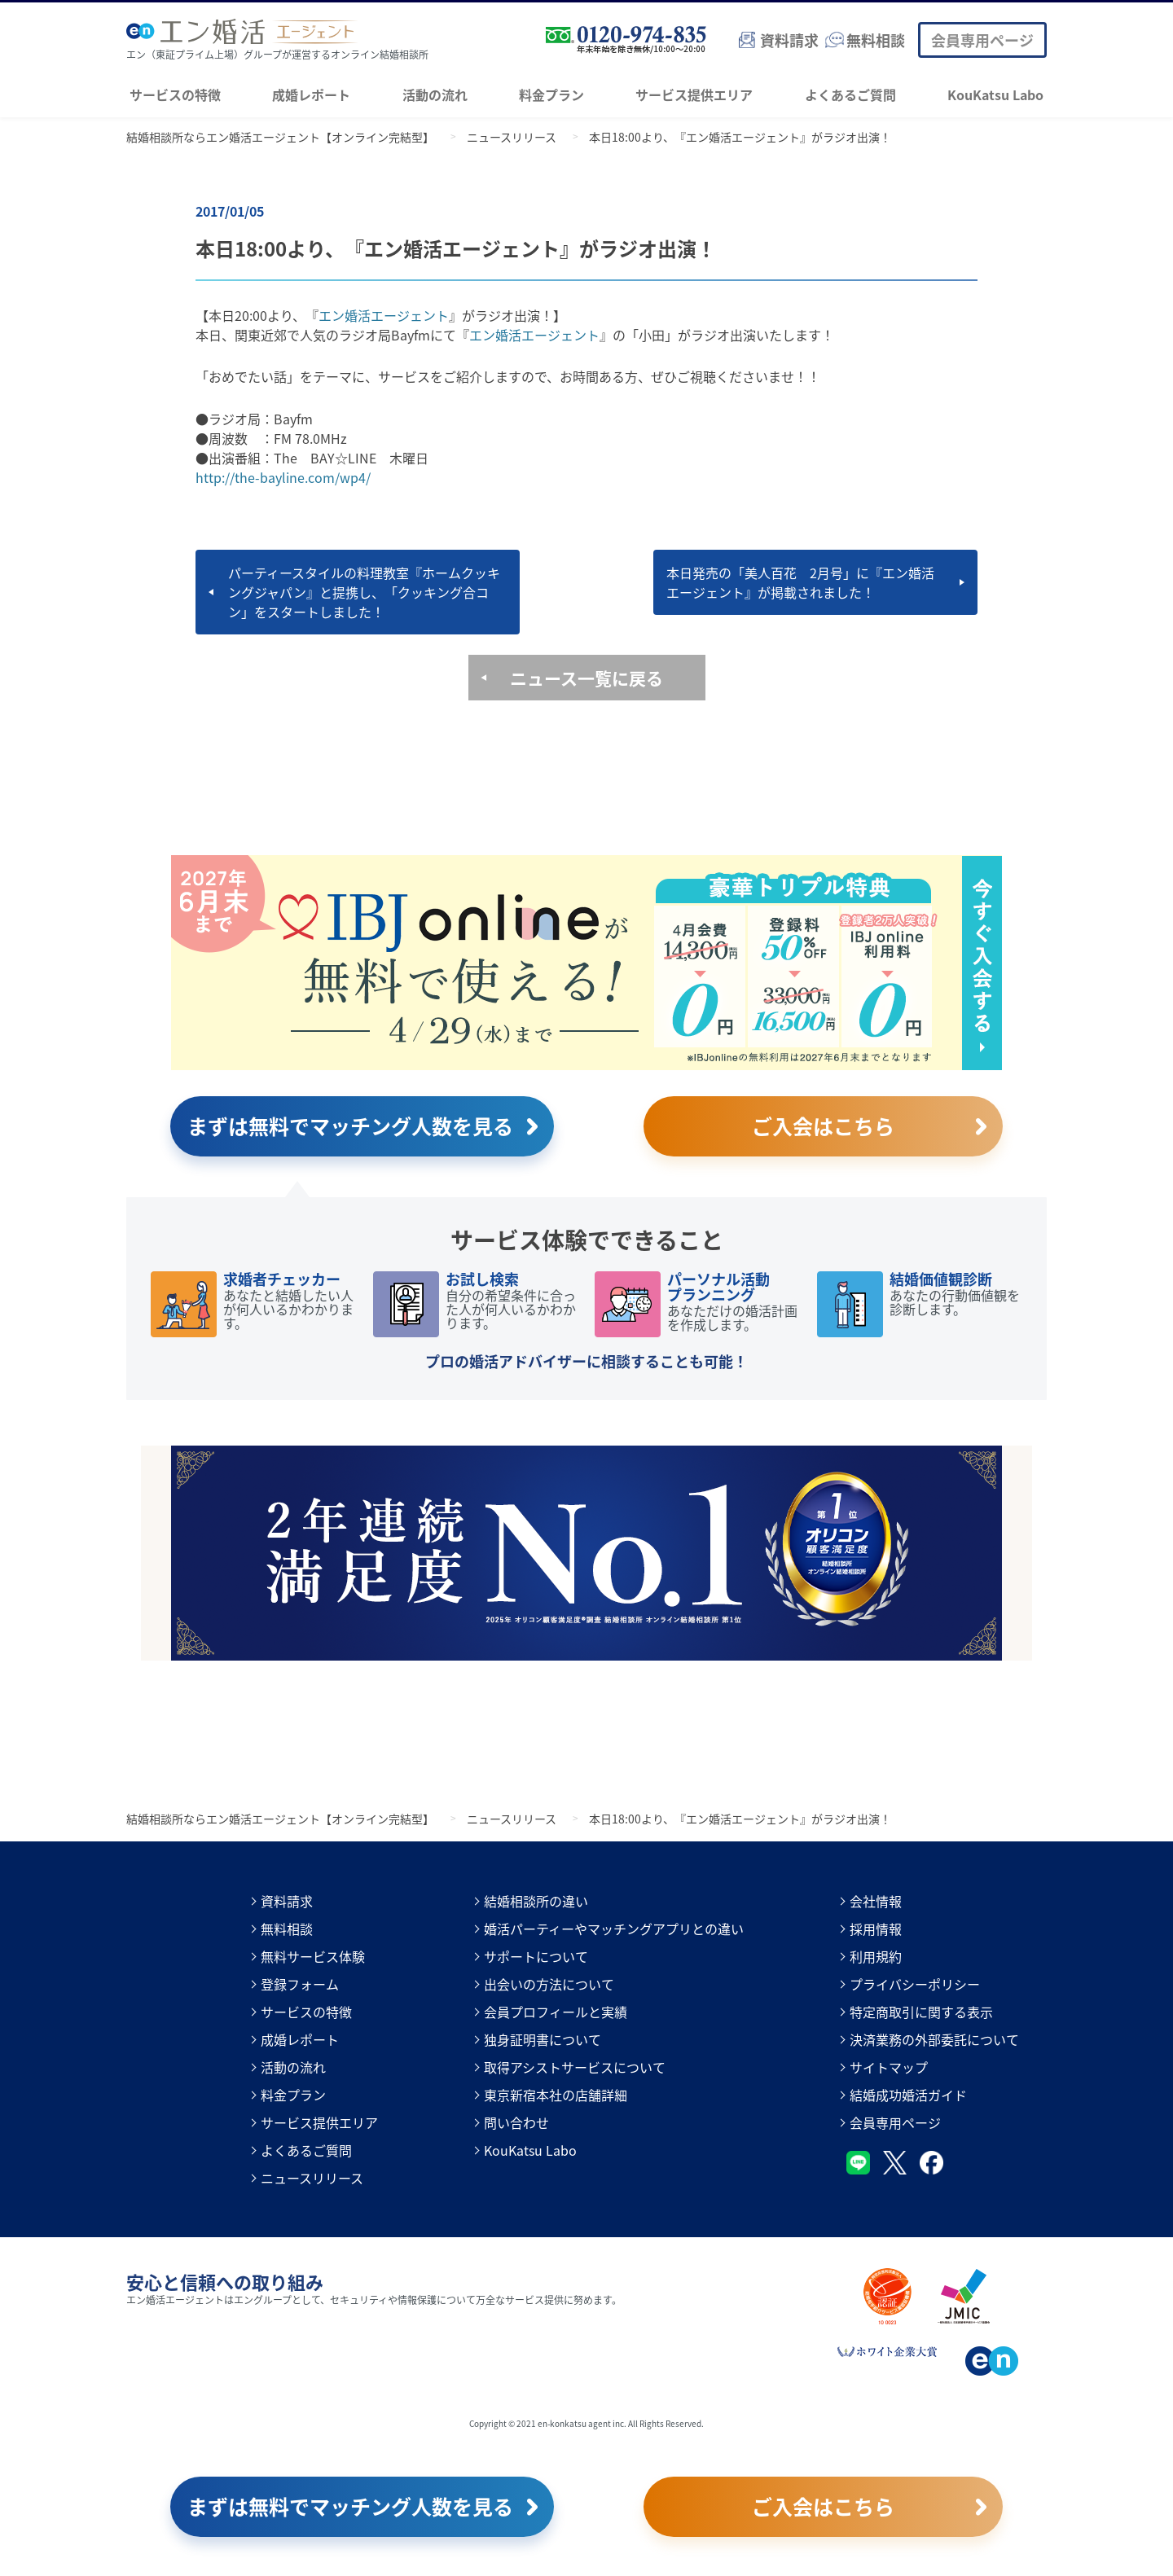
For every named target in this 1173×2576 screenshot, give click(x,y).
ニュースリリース (312, 2178)
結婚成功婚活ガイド (908, 2094)
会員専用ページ (982, 39)
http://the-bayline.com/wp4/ (283, 477)
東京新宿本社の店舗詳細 (555, 2094)
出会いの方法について (549, 1984)
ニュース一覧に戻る (586, 677)
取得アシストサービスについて (575, 2067)
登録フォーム (300, 1984)
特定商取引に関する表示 (921, 2011)
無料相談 (287, 1928)
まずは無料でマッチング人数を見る (350, 1125)
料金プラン (551, 94)
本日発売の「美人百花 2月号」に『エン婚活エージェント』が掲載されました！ (800, 582)
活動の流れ (435, 94)
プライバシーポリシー (915, 1984)
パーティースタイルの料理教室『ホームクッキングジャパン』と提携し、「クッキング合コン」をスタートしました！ (364, 592)
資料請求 (287, 1901)
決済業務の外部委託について (934, 2039)
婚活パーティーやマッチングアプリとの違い (614, 1928)
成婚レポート (311, 94)
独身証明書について (542, 2039)
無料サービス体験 (313, 1956)
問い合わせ (516, 2122)
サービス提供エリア (694, 94)
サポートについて (536, 1956)
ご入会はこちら (823, 1125)
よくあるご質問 (850, 94)
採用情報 (876, 1928)
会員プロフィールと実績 (555, 2011)
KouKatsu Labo (995, 94)
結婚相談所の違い (536, 1901)
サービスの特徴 (175, 94)
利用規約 (876, 1956)
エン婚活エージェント (384, 315)
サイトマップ (889, 2067)
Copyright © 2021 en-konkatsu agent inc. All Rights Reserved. (586, 2423)
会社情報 (876, 1901)
